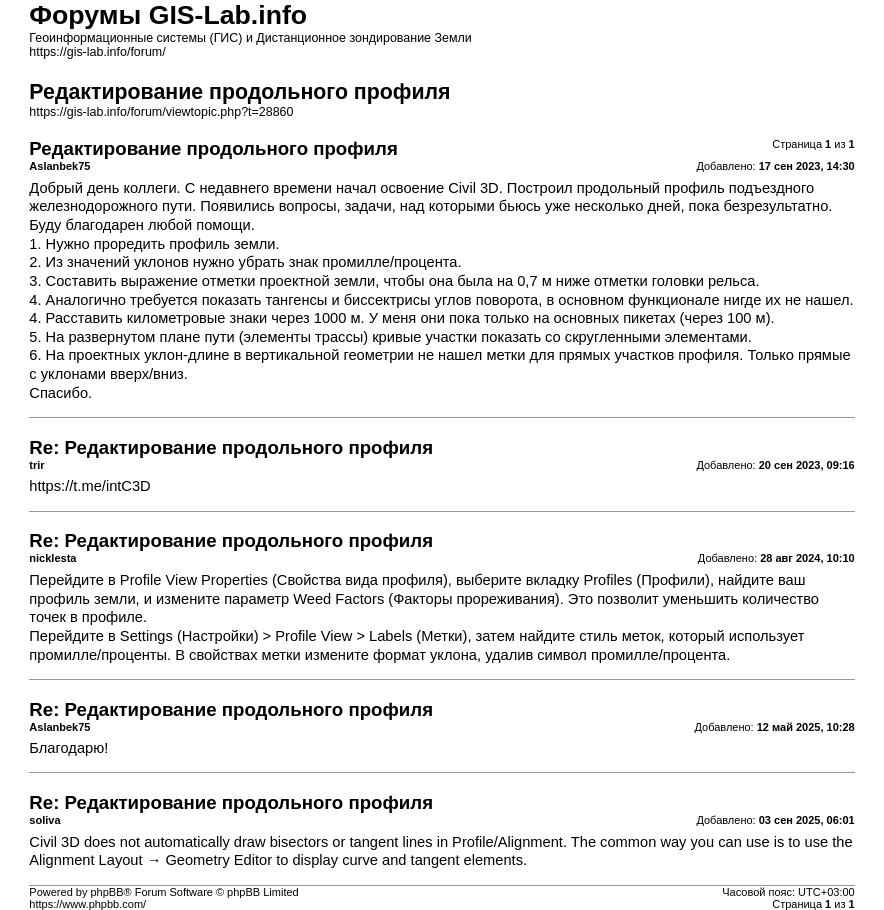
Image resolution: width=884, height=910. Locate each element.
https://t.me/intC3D (89, 486)
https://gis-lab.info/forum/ (97, 52)
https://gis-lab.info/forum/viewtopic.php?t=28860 (161, 112)
